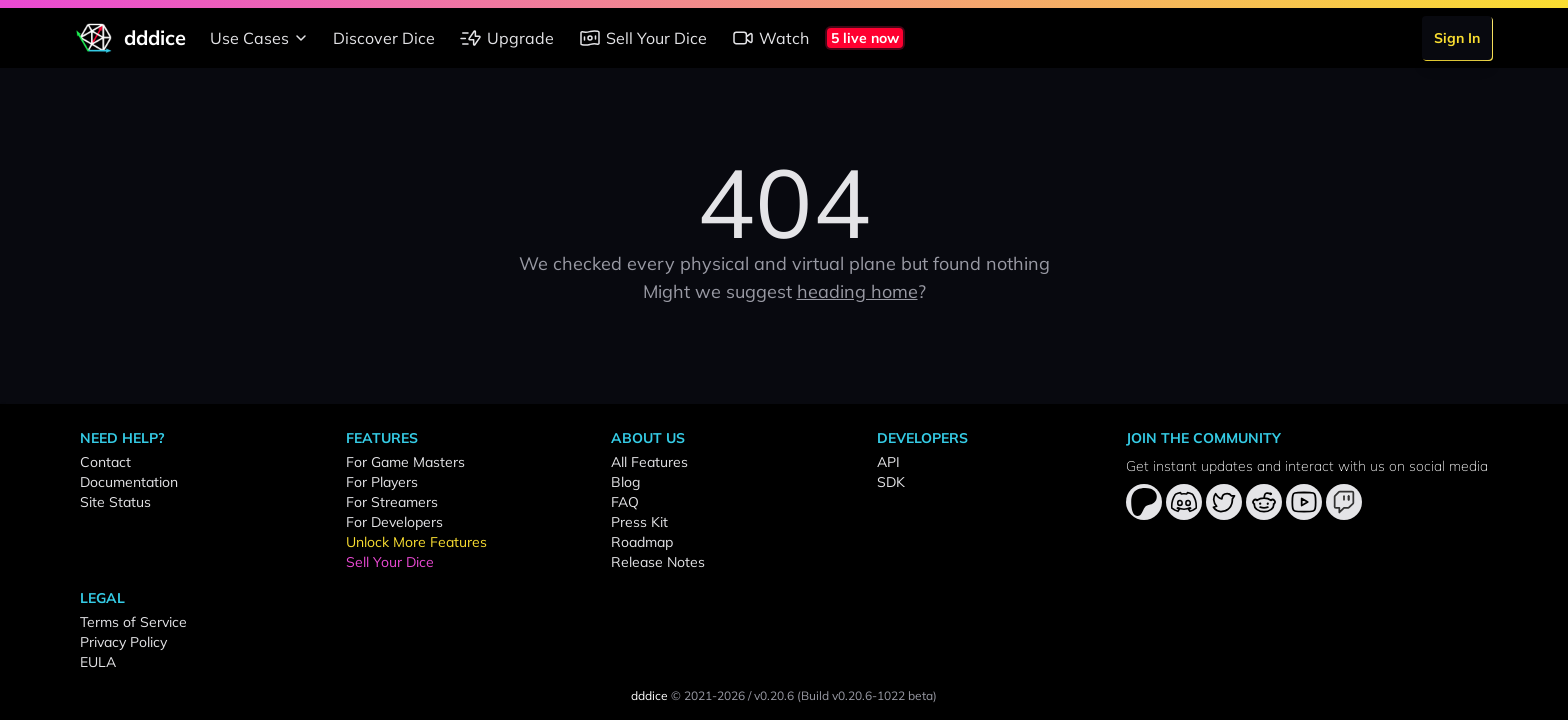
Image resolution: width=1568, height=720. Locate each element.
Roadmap (642, 542)
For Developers (394, 522)
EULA (98, 662)
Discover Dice (384, 38)
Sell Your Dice (642, 38)
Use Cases (261, 38)
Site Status (115, 502)
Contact (105, 462)
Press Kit (639, 522)
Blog (625, 482)
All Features (649, 462)
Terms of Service (133, 622)
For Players (382, 482)
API (888, 462)
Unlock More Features (416, 542)
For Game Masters (405, 462)
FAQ (625, 502)
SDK (891, 482)
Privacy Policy (123, 642)
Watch (770, 38)
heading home (857, 291)
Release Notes (658, 562)
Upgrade (506, 38)
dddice (649, 695)
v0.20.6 (774, 695)
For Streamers (392, 502)
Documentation (129, 482)
